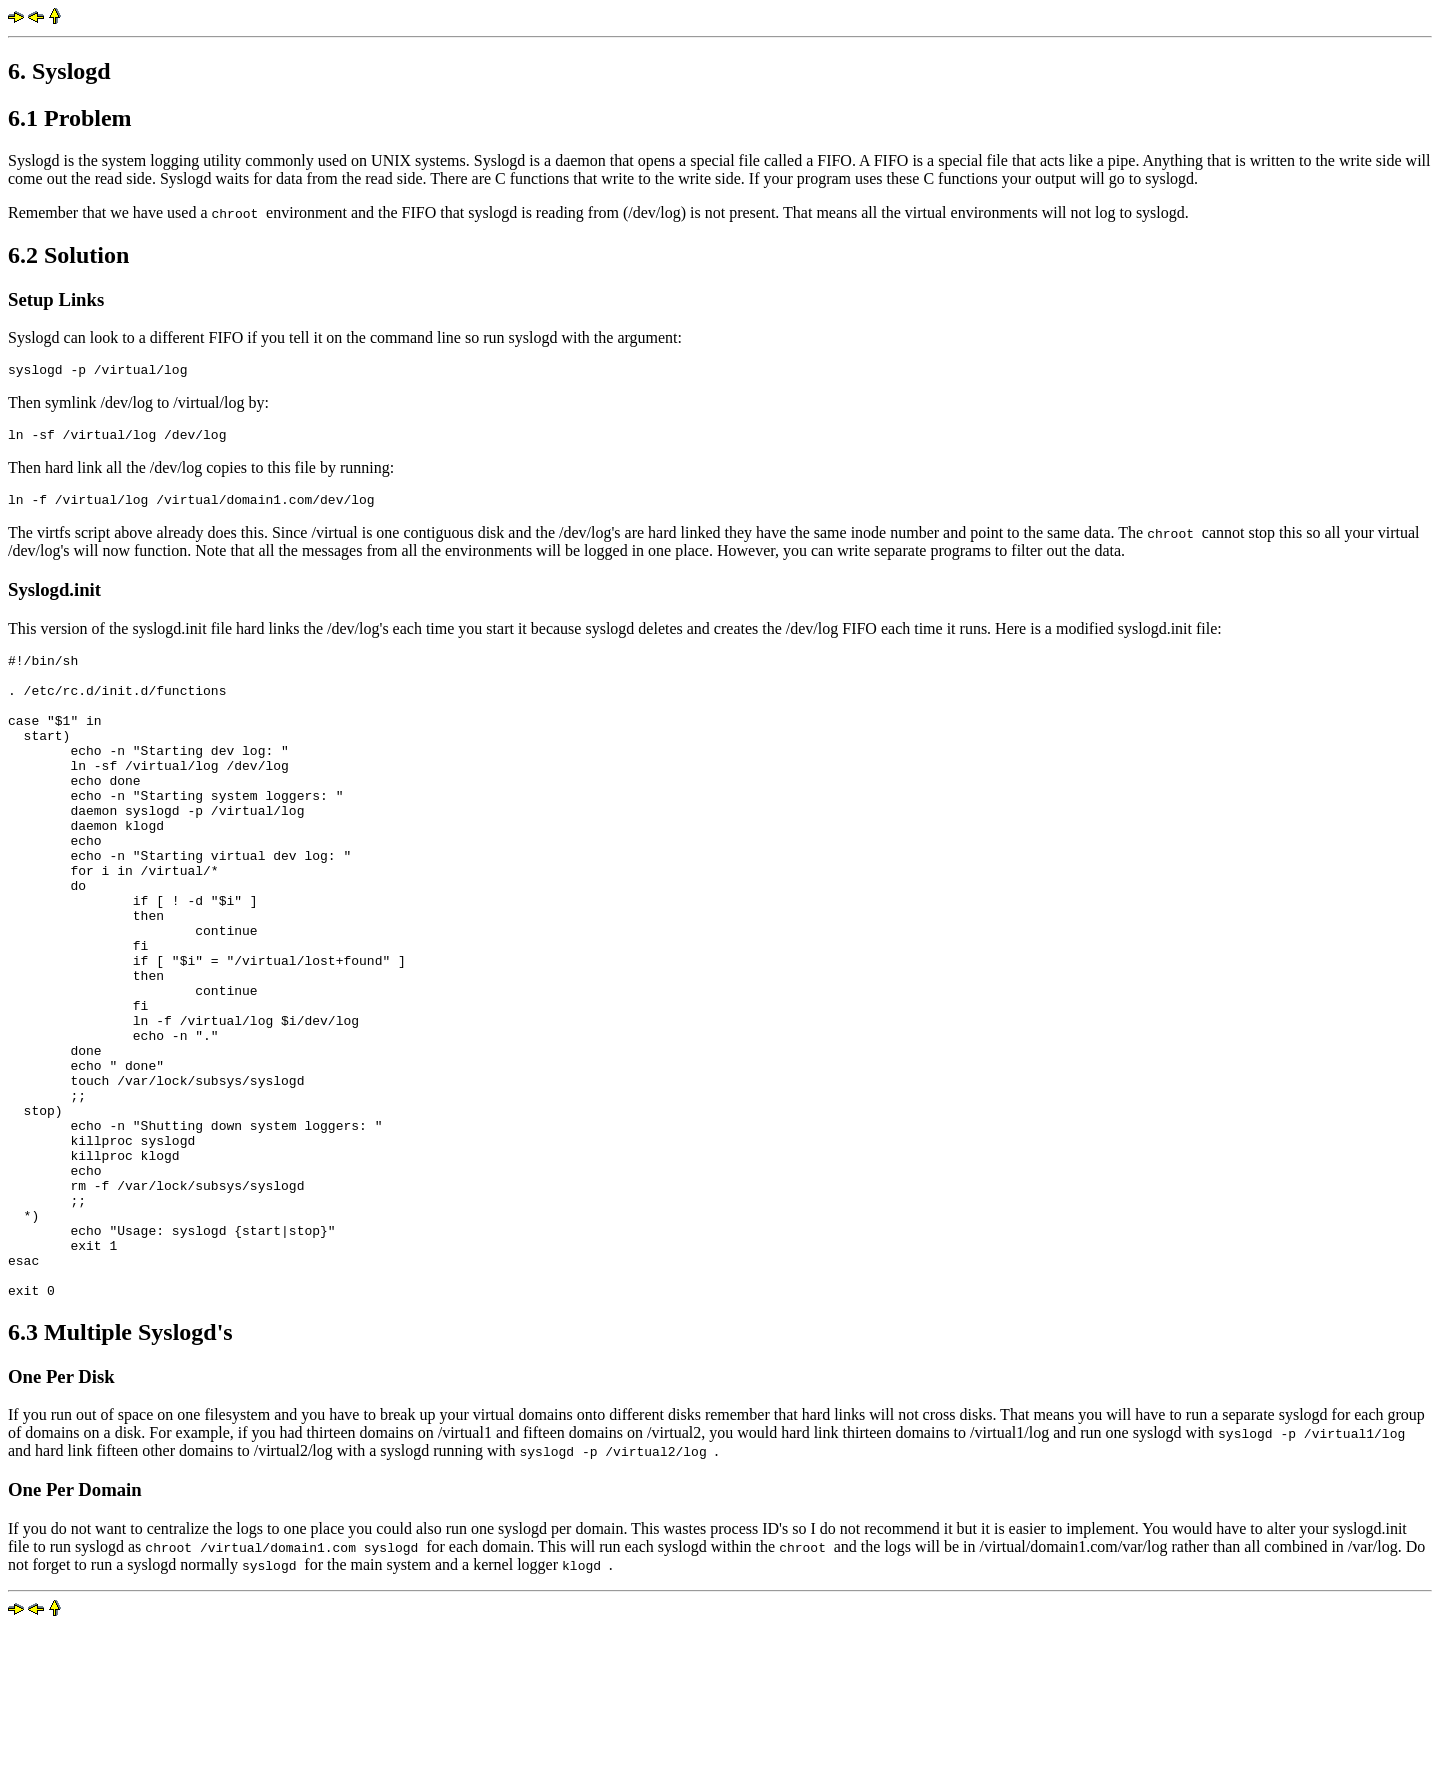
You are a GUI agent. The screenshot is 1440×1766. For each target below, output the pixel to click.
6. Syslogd (59, 71)
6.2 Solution (68, 255)
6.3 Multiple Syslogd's (120, 1470)
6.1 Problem (70, 118)
